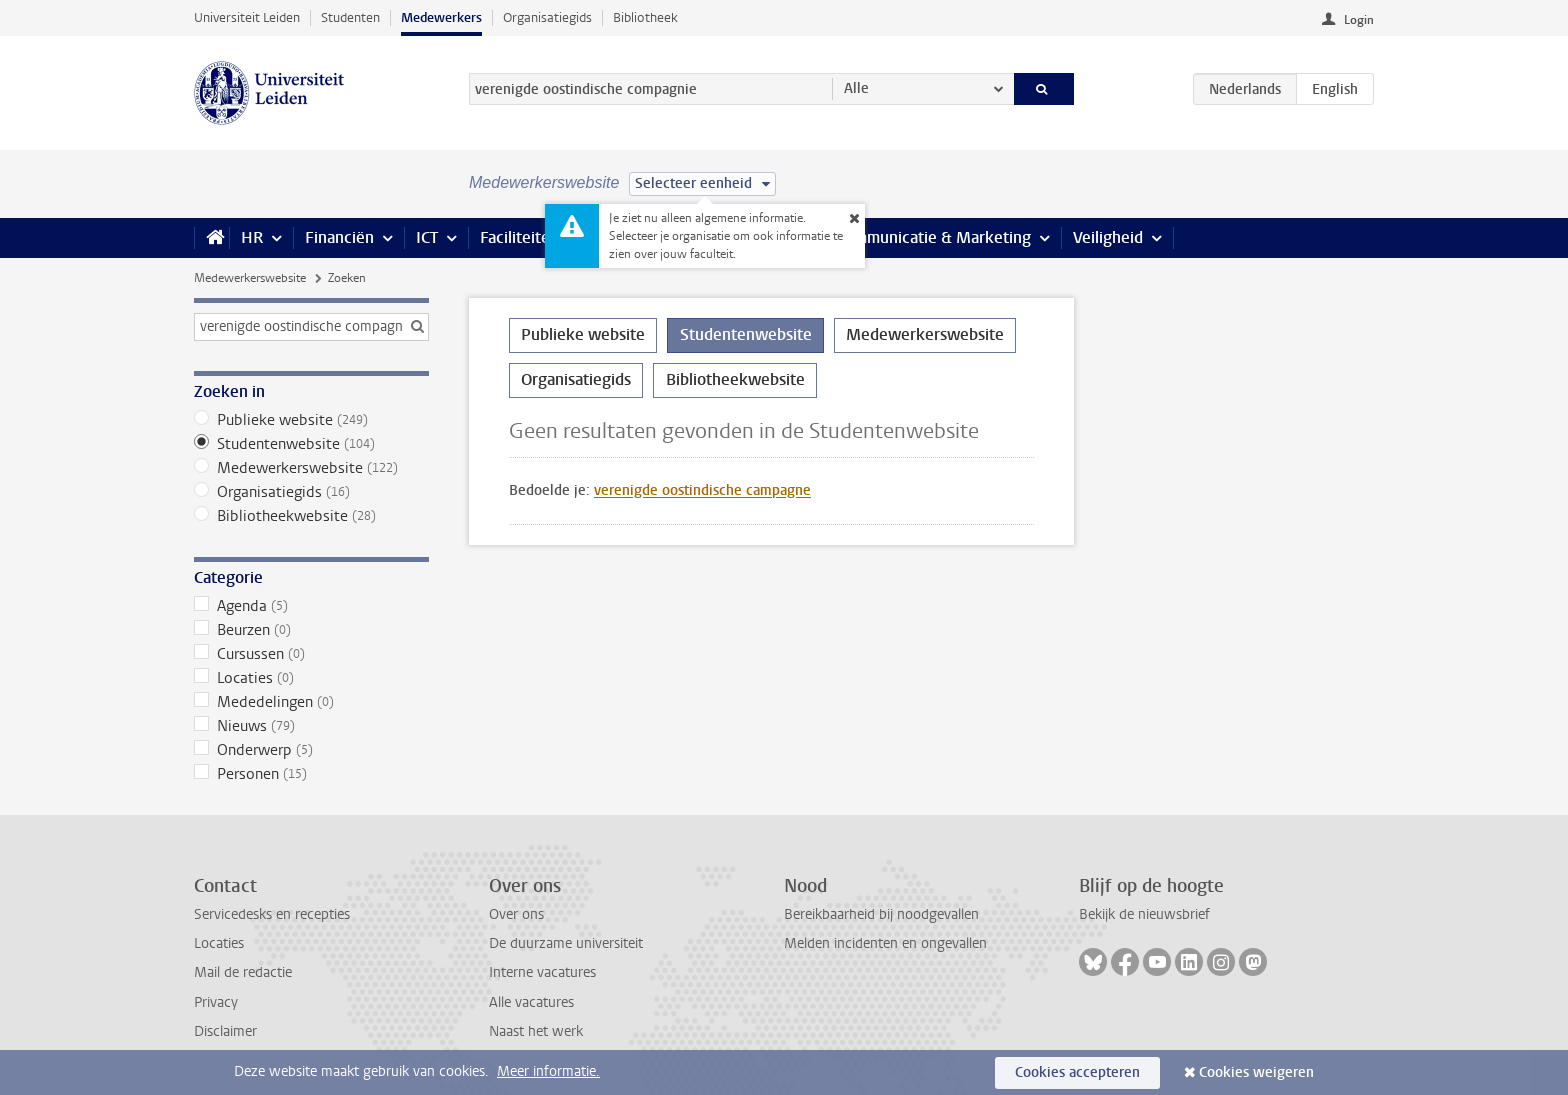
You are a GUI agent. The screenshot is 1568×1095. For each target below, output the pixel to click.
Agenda (311, 606)
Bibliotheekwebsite (311, 516)
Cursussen (311, 654)
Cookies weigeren (1256, 1072)
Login (1359, 20)
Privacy (216, 1002)
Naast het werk (536, 1031)
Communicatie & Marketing (933, 237)
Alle (856, 88)
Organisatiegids (547, 17)
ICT (427, 237)
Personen (311, 774)
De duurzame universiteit (566, 943)
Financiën (339, 237)
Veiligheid (1108, 237)
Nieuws (311, 726)
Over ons (516, 914)
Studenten (350, 17)
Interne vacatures (542, 972)
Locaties (311, 678)
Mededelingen (311, 702)
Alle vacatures (531, 1002)
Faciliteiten (519, 237)
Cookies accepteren (1077, 1072)
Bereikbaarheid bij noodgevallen (881, 914)
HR (252, 237)
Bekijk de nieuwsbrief (1144, 914)
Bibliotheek (645, 17)
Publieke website (311, 420)
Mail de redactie (243, 972)
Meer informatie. (548, 1071)
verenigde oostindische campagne (702, 490)
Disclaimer (225, 1031)
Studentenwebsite (311, 444)
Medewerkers (441, 17)
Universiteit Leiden (247, 17)
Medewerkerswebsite (250, 278)
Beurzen (311, 630)
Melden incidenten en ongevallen (885, 943)
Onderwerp (311, 750)
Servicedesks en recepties (272, 914)
